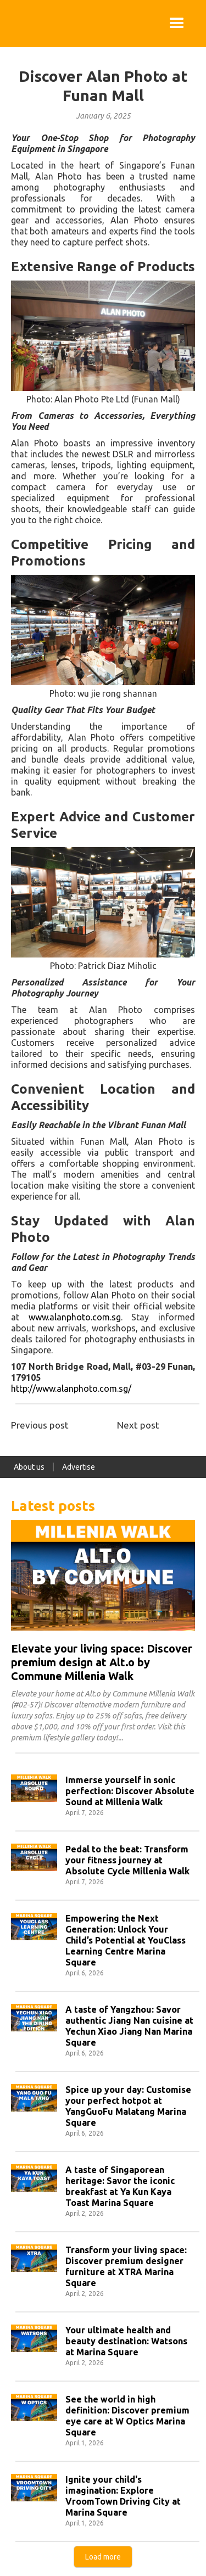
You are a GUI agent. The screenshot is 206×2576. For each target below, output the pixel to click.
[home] (11, 23)
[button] (177, 23)
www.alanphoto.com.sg (75, 1317)
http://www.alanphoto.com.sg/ (71, 1388)
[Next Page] (103, 2557)
